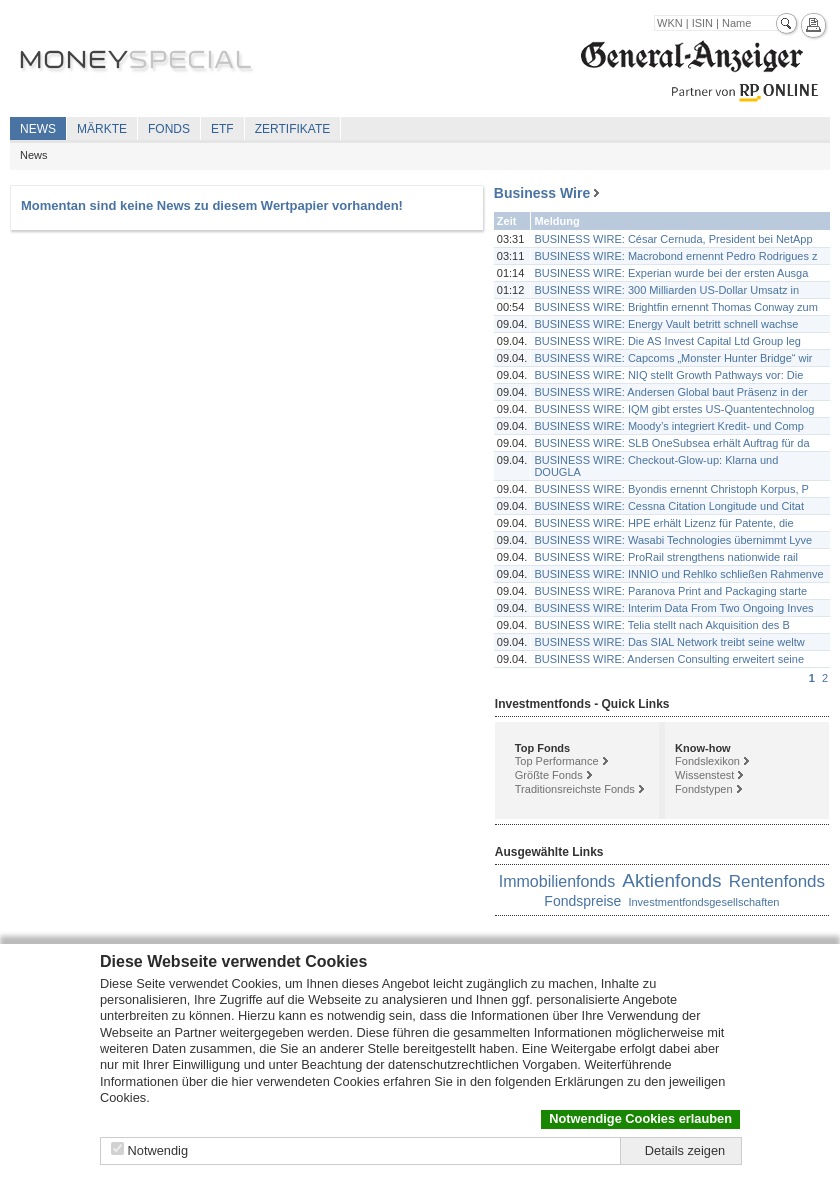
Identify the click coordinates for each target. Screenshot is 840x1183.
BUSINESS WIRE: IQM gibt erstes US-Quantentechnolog (674, 409)
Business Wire (542, 193)
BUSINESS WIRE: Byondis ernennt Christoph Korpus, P (671, 489)
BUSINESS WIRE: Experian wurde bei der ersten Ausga (671, 273)
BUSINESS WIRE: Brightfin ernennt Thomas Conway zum (675, 307)
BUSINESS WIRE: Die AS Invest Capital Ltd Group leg (667, 341)
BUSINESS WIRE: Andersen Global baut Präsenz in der (670, 392)
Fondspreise (582, 901)
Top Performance (557, 761)
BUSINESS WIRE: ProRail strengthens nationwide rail (666, 557)
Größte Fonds (549, 775)
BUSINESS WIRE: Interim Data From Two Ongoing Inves (673, 608)
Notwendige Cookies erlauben (640, 1118)
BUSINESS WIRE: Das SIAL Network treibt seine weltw (669, 642)
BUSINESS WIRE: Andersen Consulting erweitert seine (669, 659)
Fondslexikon (707, 761)
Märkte (102, 129)
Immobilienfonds (557, 881)
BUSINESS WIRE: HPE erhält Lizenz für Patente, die (663, 523)
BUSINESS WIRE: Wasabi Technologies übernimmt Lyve (673, 540)
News (38, 129)
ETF (222, 129)
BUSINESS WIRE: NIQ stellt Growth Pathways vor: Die (668, 375)
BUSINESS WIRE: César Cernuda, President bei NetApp (673, 239)
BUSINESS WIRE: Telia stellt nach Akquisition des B (661, 625)
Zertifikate (293, 129)
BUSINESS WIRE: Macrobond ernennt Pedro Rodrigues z (675, 256)
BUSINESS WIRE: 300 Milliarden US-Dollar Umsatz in (666, 290)
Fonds (169, 129)
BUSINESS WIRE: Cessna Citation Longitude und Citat (669, 506)
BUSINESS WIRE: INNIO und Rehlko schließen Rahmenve (678, 574)
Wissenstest (704, 775)
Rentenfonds (777, 881)
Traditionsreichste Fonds (575, 789)
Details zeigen (685, 1150)
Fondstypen (703, 789)
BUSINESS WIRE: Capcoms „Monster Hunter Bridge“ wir (673, 358)
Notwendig (158, 1150)
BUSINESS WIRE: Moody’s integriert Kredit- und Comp (668, 426)
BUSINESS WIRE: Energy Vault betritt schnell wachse (666, 324)
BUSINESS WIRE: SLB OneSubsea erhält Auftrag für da (671, 443)
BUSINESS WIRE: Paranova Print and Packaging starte (670, 591)
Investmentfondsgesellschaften (703, 902)
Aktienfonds (671, 880)
